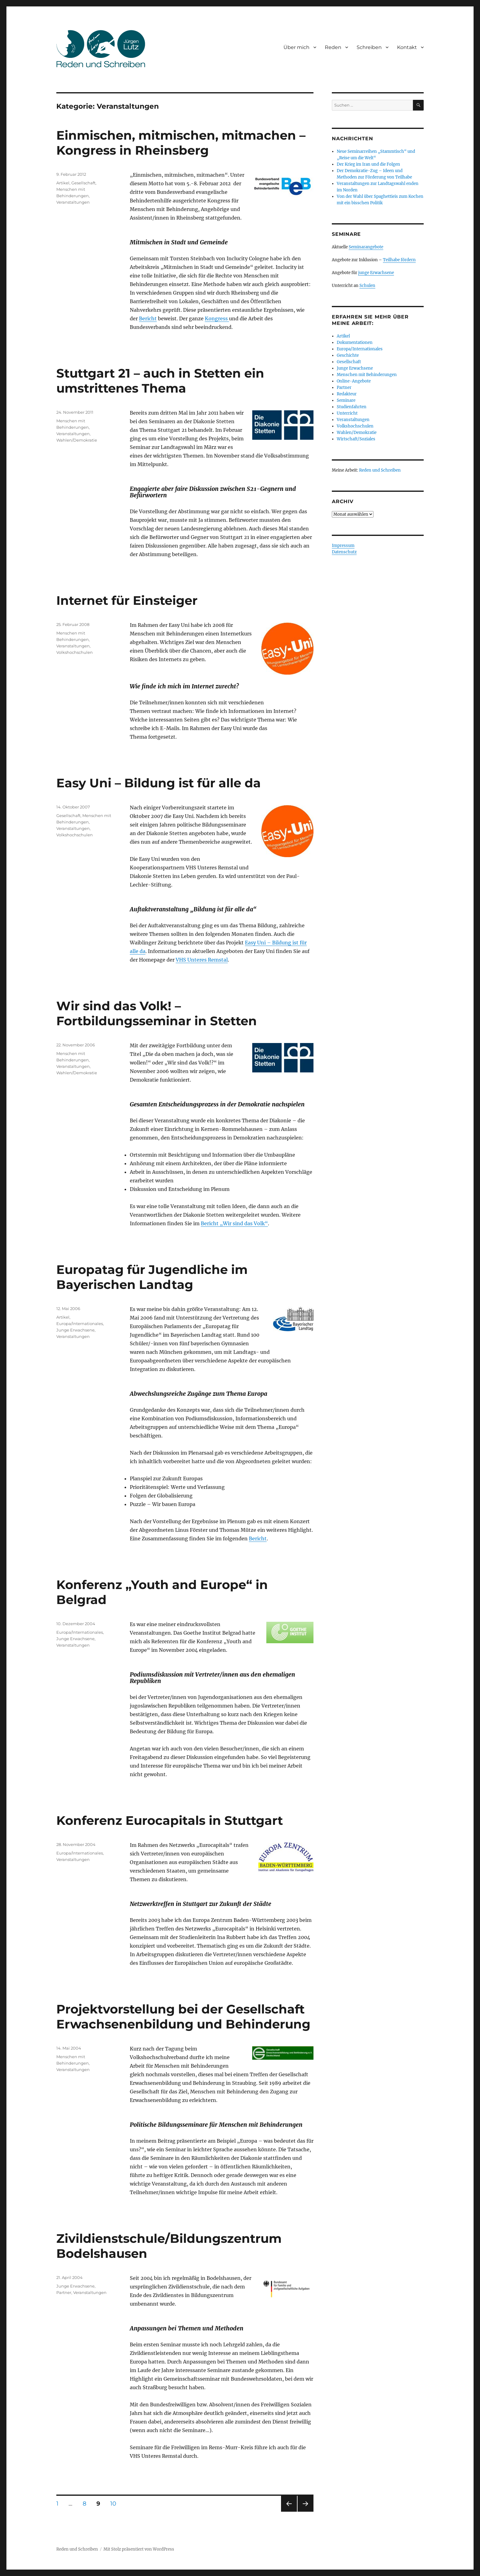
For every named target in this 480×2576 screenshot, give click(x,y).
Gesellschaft (83, 182)
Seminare (346, 400)
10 (115, 2503)
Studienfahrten (351, 406)
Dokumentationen (355, 342)
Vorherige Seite (288, 2511)
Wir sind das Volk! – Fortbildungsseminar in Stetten (156, 1013)
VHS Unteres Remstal (202, 960)
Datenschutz (344, 552)
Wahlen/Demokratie (76, 440)
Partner (63, 2292)
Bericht (148, 318)
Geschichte (348, 355)
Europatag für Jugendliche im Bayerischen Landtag (152, 1277)
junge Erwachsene (376, 272)
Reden (333, 47)
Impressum (343, 545)
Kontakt (407, 47)
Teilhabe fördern (399, 259)
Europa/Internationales (79, 1323)
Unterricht (347, 413)
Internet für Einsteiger (126, 600)
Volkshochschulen (74, 652)
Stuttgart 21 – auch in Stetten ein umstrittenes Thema (160, 381)
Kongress (217, 318)
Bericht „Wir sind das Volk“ (234, 1223)
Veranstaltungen (73, 202)
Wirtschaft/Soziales (356, 439)
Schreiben (369, 47)
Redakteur (347, 394)
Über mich (296, 47)
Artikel (62, 182)
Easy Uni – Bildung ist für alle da (158, 782)
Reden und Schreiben (380, 470)
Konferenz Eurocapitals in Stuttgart (169, 1820)
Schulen (367, 285)
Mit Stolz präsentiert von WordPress (138, 2549)
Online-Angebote (354, 381)
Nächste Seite (305, 2511)
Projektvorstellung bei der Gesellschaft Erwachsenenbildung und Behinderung (183, 2017)
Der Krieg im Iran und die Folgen (368, 164)
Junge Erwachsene (75, 1330)
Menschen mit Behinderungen (367, 374)
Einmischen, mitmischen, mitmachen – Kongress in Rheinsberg (181, 143)
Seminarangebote (366, 247)
